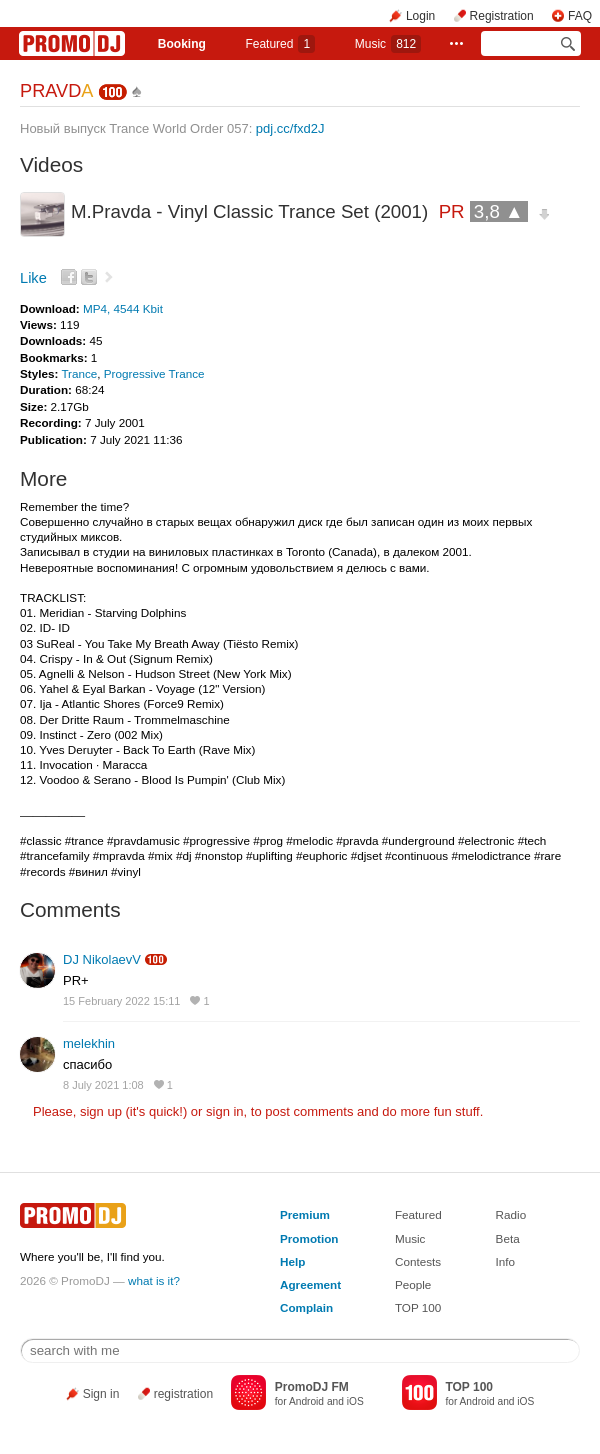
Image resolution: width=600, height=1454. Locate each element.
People (413, 1284)
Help (292, 1261)
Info (506, 1261)
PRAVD (56, 91)
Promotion (309, 1238)
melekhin (89, 1043)
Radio (511, 1214)
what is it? (154, 1280)
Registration (502, 16)
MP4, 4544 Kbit (123, 308)
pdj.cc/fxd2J (290, 128)
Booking (182, 44)
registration (183, 1394)
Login (420, 16)
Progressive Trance (154, 373)
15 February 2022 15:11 (121, 1001)
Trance (79, 373)
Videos (51, 164)
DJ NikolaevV (102, 959)
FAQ (580, 16)
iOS (355, 1401)
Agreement (310, 1284)
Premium (305, 1214)
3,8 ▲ (499, 211)
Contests (418, 1261)
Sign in (101, 1394)
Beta (508, 1238)
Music (388, 44)
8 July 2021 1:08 (103, 1085)
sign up (101, 1111)
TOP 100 (418, 1307)
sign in (225, 1111)
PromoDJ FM (312, 1387)
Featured (280, 44)
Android (306, 1401)
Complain (306, 1307)
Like (33, 278)
